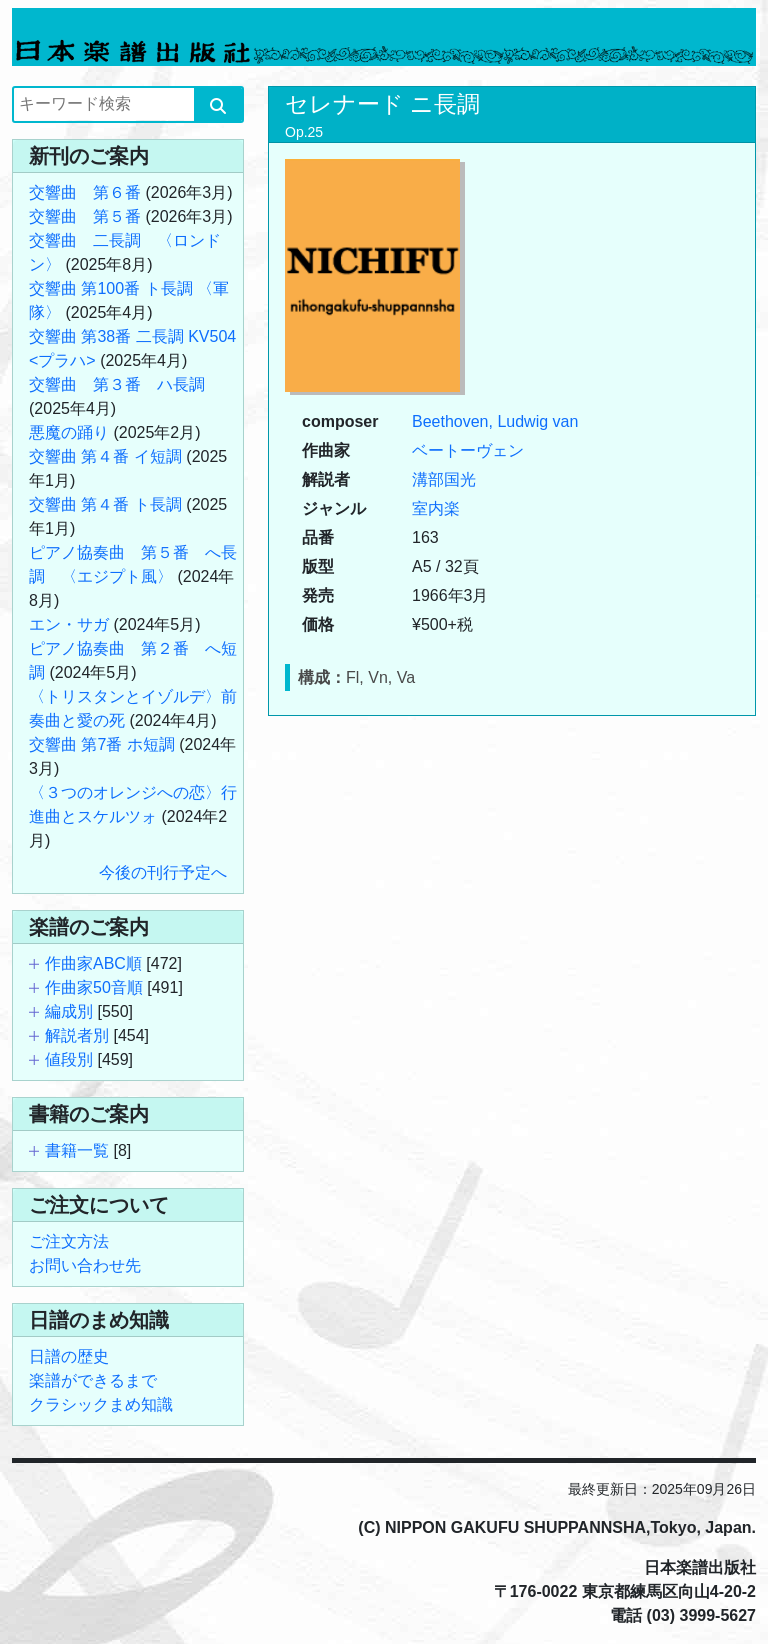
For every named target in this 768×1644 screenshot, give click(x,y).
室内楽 (436, 508)
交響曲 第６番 (85, 192)
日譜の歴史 (69, 1356)
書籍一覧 (77, 1150)
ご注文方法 (69, 1241)
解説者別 (77, 1035)
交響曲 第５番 (85, 216)
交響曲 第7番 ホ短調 (102, 744)
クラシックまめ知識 (101, 1404)
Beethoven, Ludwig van (495, 421)
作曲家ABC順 (93, 963)
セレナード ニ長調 (382, 104)
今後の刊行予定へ (163, 872)
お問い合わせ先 (85, 1265)
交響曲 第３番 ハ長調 (117, 384)
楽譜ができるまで (93, 1380)
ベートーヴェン (468, 450)
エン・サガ (69, 624)
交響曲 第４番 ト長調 (105, 504)
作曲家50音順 (94, 987)
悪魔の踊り (69, 432)
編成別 (69, 1011)
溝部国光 (444, 479)
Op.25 (304, 132)
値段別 (69, 1059)
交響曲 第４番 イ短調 (105, 456)
